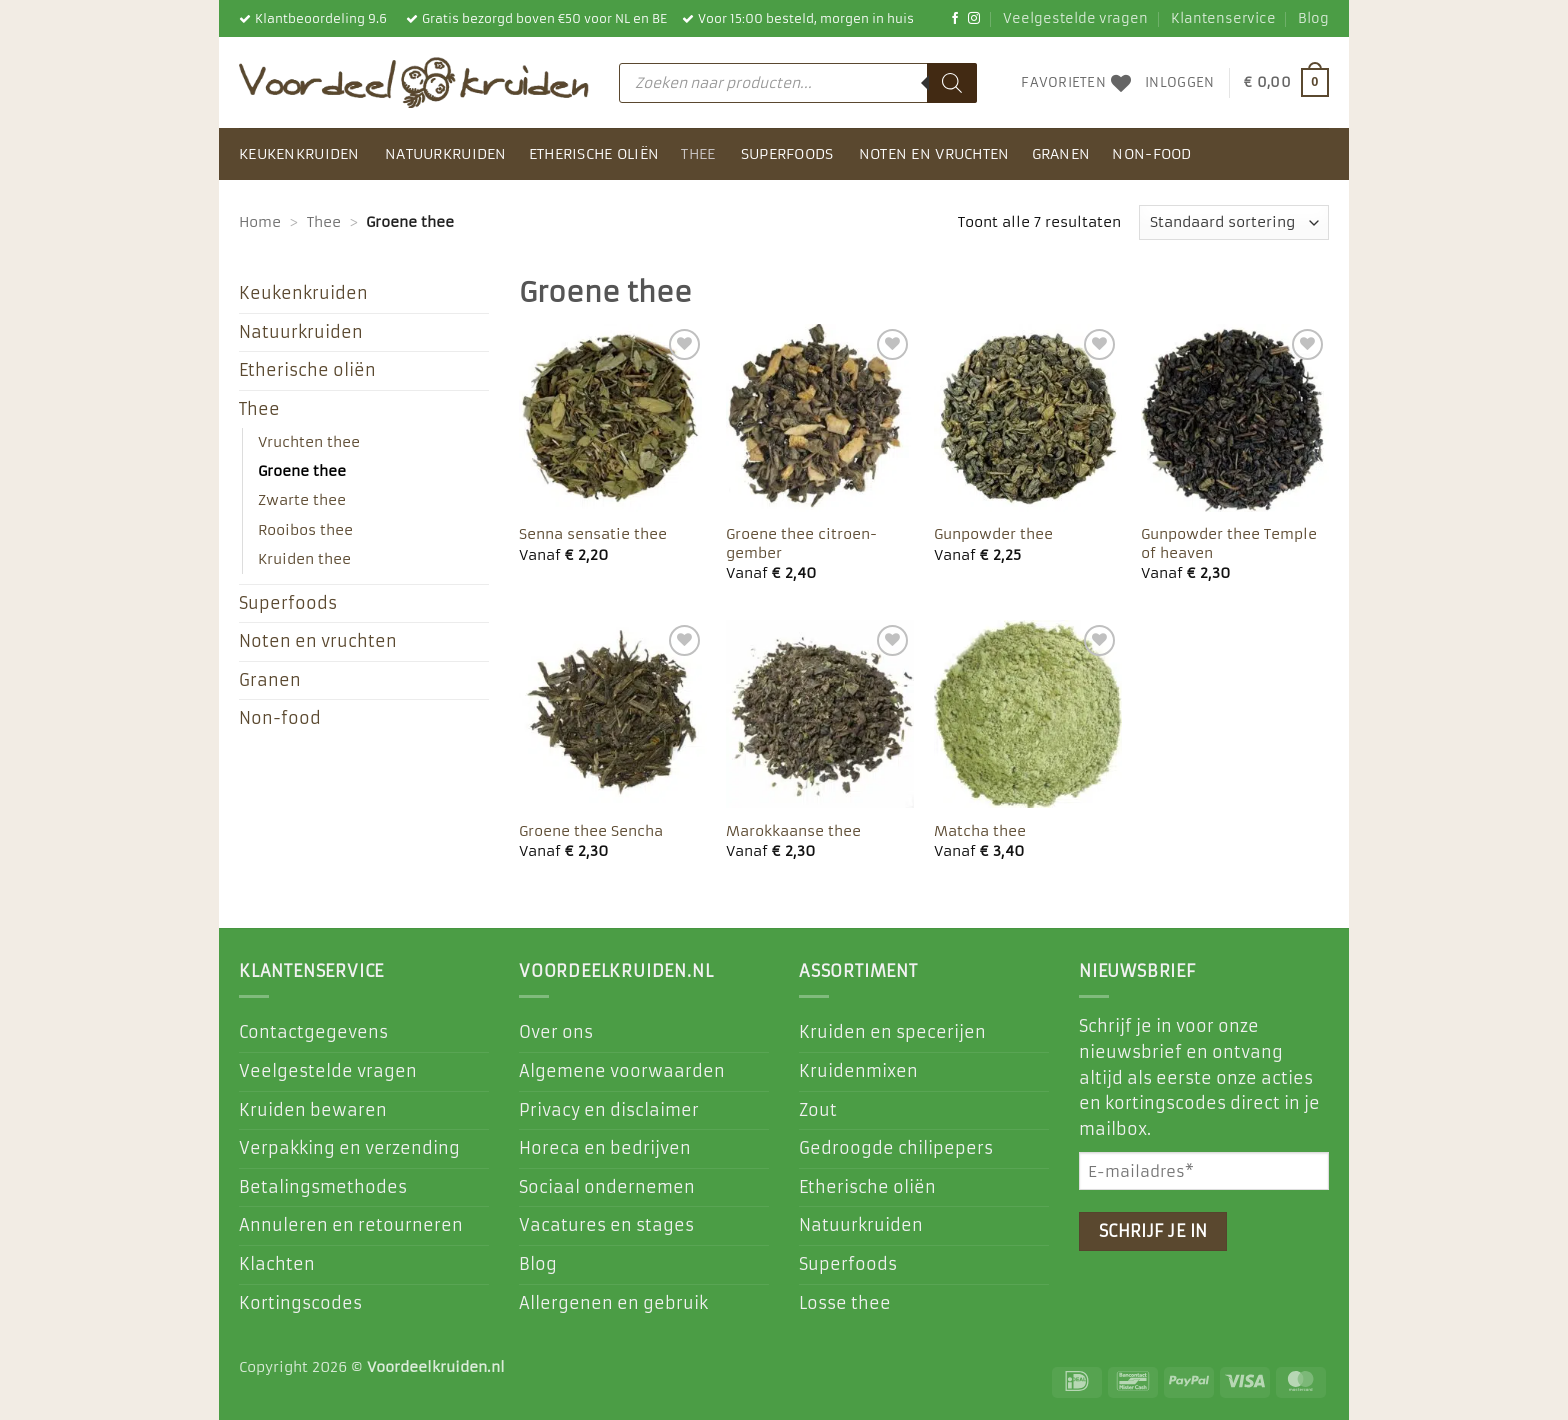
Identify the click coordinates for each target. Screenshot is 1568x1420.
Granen (1061, 154)
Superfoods (787, 154)
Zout (818, 1110)
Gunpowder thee (993, 534)
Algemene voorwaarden (622, 1071)
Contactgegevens (313, 1032)
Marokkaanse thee (793, 831)
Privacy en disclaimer (609, 1110)
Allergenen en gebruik (613, 1303)
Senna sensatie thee (593, 534)
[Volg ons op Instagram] (974, 19)
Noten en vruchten (934, 154)
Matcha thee (980, 831)
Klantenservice (1223, 18)
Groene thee (302, 471)
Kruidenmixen (858, 1071)
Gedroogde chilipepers (896, 1148)
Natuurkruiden (446, 154)
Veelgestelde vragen (1075, 18)
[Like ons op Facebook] (955, 19)
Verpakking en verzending (349, 1148)
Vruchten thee (309, 442)
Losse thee (845, 1303)
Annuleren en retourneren (351, 1225)
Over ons (556, 1032)
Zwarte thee (302, 500)
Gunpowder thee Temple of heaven (1229, 543)
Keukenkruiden (299, 154)
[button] (1179, 83)
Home (260, 222)
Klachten (277, 1264)
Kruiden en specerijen (892, 1032)
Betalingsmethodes (323, 1187)
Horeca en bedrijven (605, 1148)
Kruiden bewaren (313, 1110)
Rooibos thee (305, 530)
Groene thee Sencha (591, 831)
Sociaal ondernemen (607, 1187)
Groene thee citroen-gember (801, 543)
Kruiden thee (304, 559)
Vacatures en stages (606, 1225)
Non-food (1151, 154)
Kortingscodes (300, 1303)
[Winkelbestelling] (1234, 222)
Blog (1313, 18)
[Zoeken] (952, 83)
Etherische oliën (594, 154)
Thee (698, 154)
